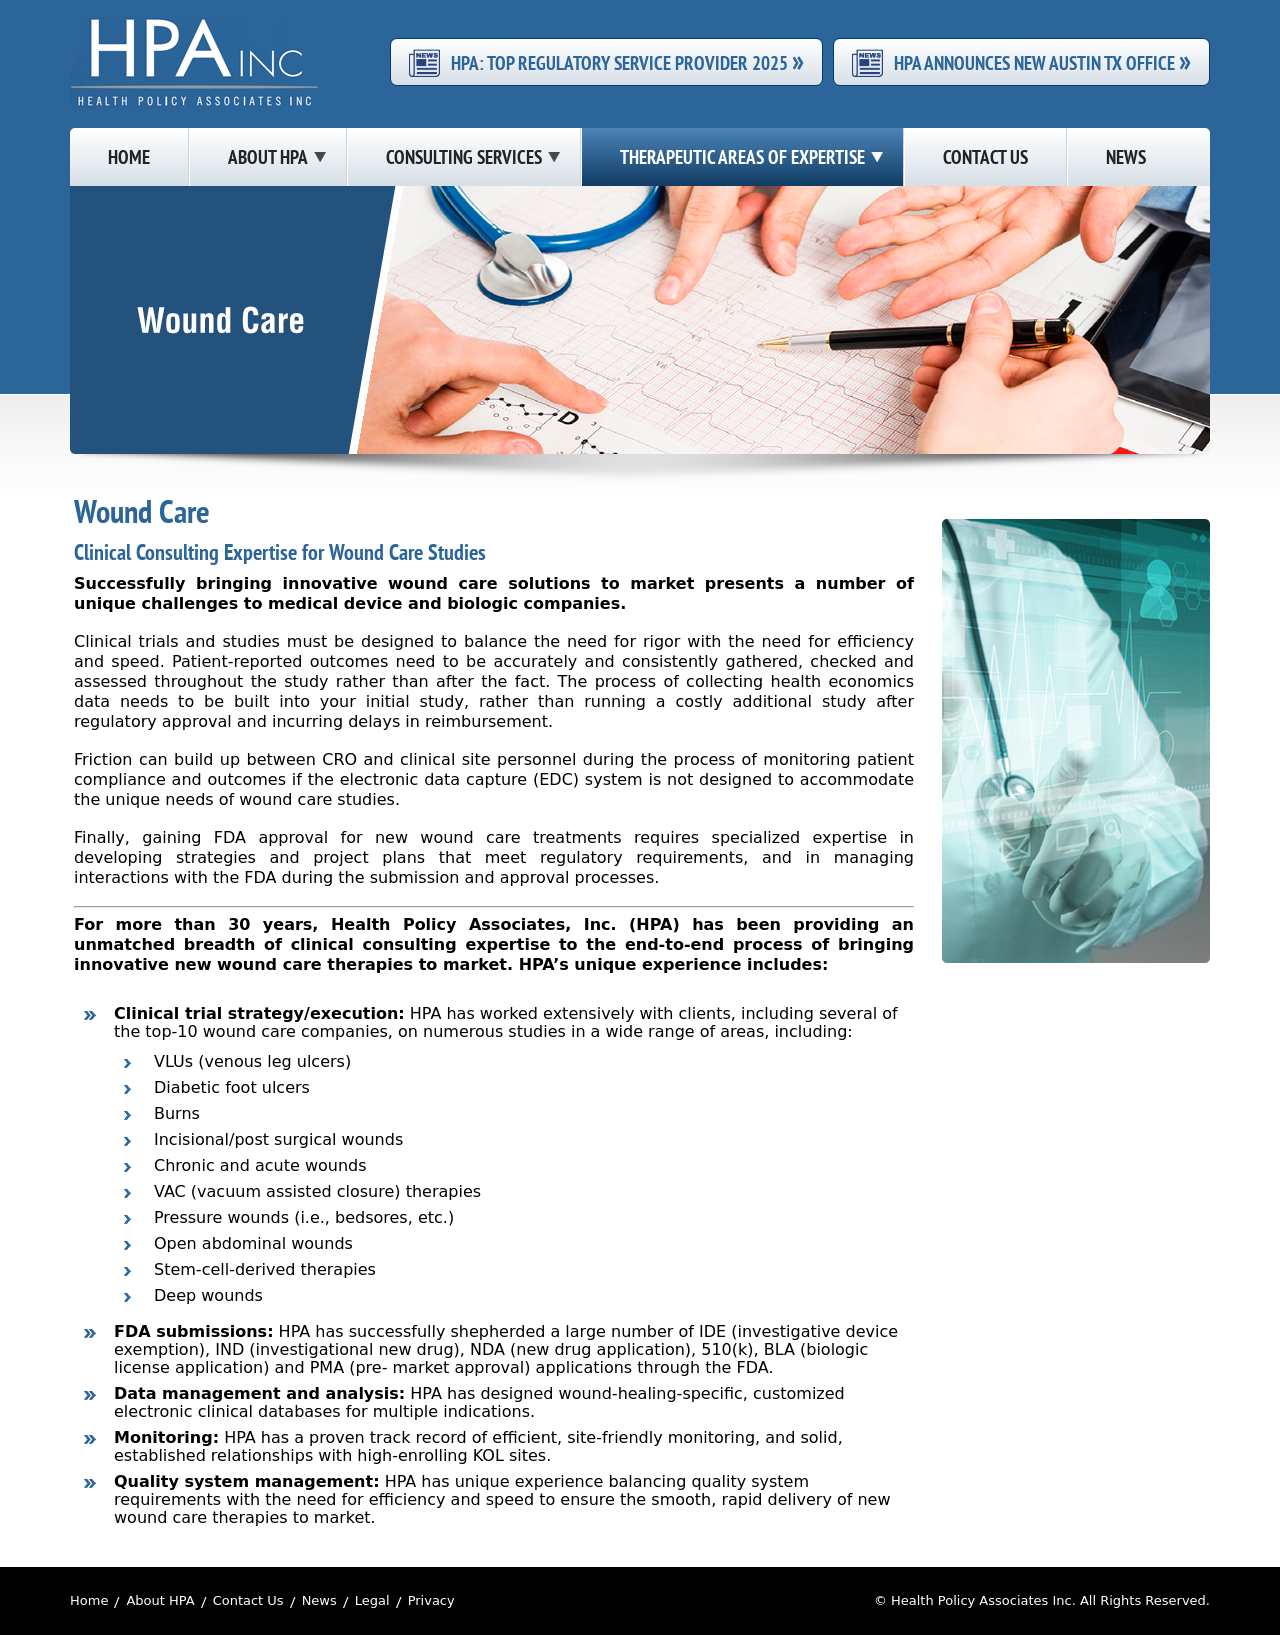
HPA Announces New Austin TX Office (1042, 62)
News (319, 1600)
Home (89, 1600)
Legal (372, 1600)
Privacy (431, 1600)
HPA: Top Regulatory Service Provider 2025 (627, 62)
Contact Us (248, 1600)
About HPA (160, 1600)
